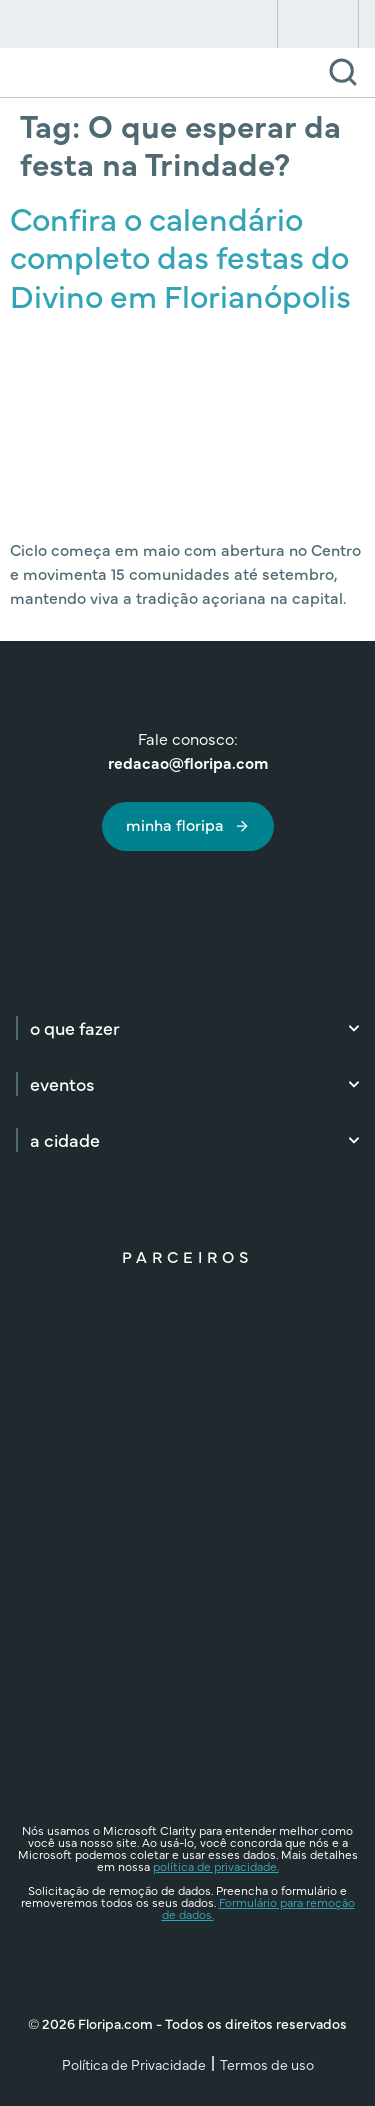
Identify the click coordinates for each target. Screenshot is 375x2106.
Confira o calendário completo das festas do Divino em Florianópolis (180, 256)
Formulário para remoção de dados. (258, 1908)
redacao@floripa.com (188, 762)
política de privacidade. (216, 1866)
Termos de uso (267, 2064)
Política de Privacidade (134, 2064)
